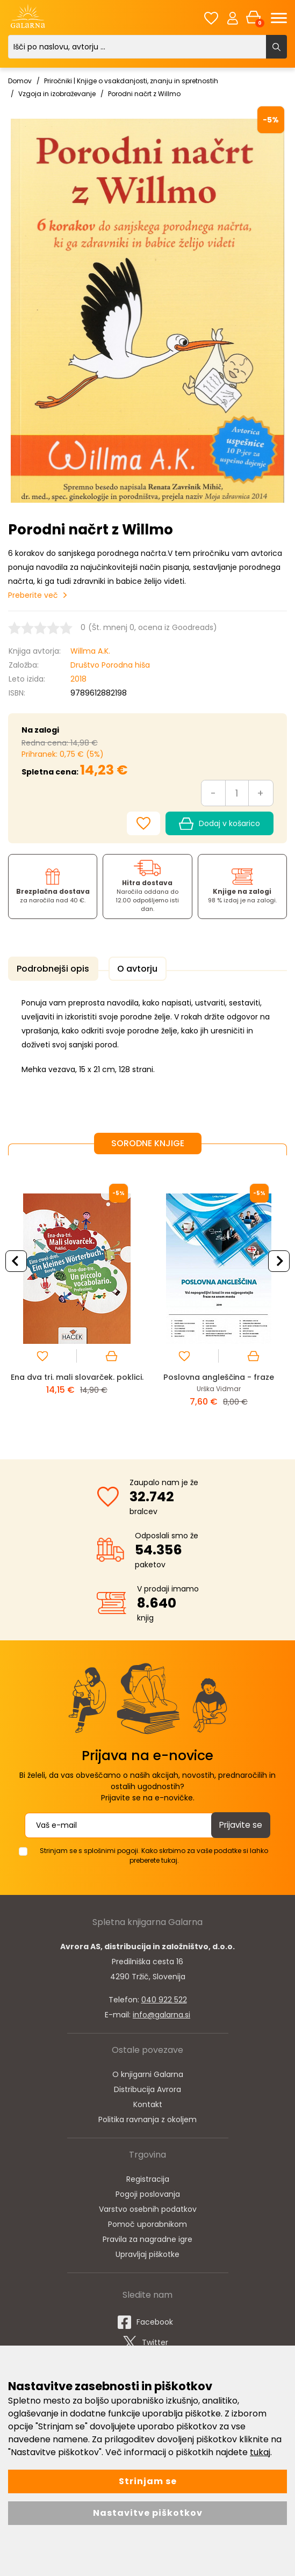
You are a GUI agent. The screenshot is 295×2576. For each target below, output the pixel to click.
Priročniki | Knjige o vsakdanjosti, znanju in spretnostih (131, 80)
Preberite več (33, 595)
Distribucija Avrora (147, 2087)
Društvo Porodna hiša (110, 665)
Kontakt (147, 2102)
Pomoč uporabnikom (147, 2222)
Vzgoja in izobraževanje (57, 93)
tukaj (260, 2452)
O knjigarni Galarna (147, 2072)
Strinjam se (148, 2481)
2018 (78, 679)
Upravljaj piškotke (147, 2252)
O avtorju (130, 969)
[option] (77, 1297)
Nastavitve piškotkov (148, 2513)
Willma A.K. (90, 651)
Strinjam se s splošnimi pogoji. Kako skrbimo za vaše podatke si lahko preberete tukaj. (154, 1853)
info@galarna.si (161, 2012)
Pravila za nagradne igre (147, 2237)
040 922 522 (164, 1997)
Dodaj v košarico (219, 823)
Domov (20, 80)
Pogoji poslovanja (148, 2192)
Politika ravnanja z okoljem (147, 2117)
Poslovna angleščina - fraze (219, 1375)
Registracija (147, 2177)
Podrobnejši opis (51, 969)
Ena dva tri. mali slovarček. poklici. (77, 1379)
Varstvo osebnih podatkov (148, 2207)
